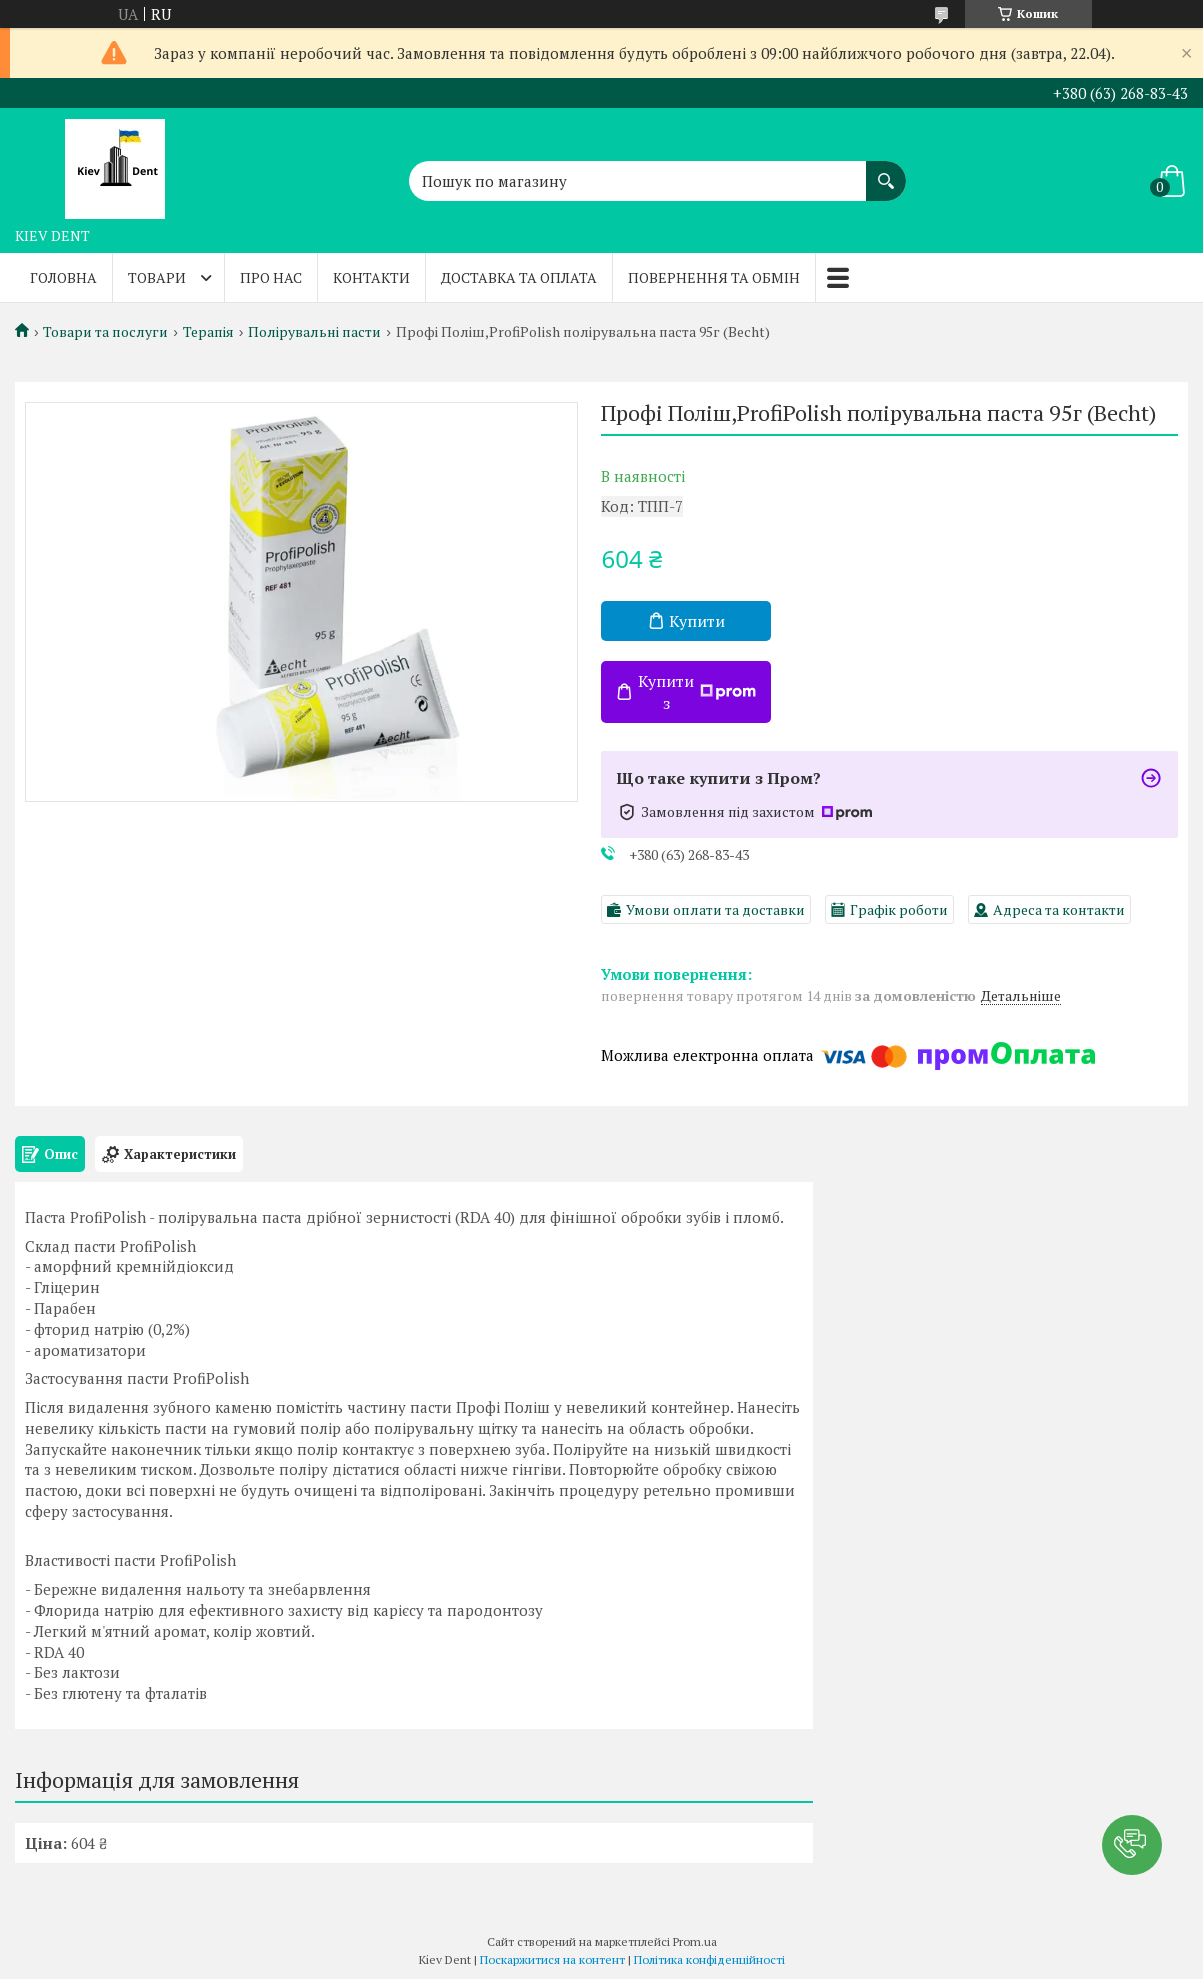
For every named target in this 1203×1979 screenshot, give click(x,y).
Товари (157, 277)
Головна (63, 277)
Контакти (371, 277)
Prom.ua (695, 1941)
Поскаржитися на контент (552, 1959)
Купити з (697, 692)
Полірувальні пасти (314, 332)
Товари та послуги (105, 332)
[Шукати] (886, 171)
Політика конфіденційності (709, 1959)
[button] (1132, 1845)
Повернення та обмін (714, 277)
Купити (697, 621)
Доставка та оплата (519, 277)
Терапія (208, 332)
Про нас (271, 277)
